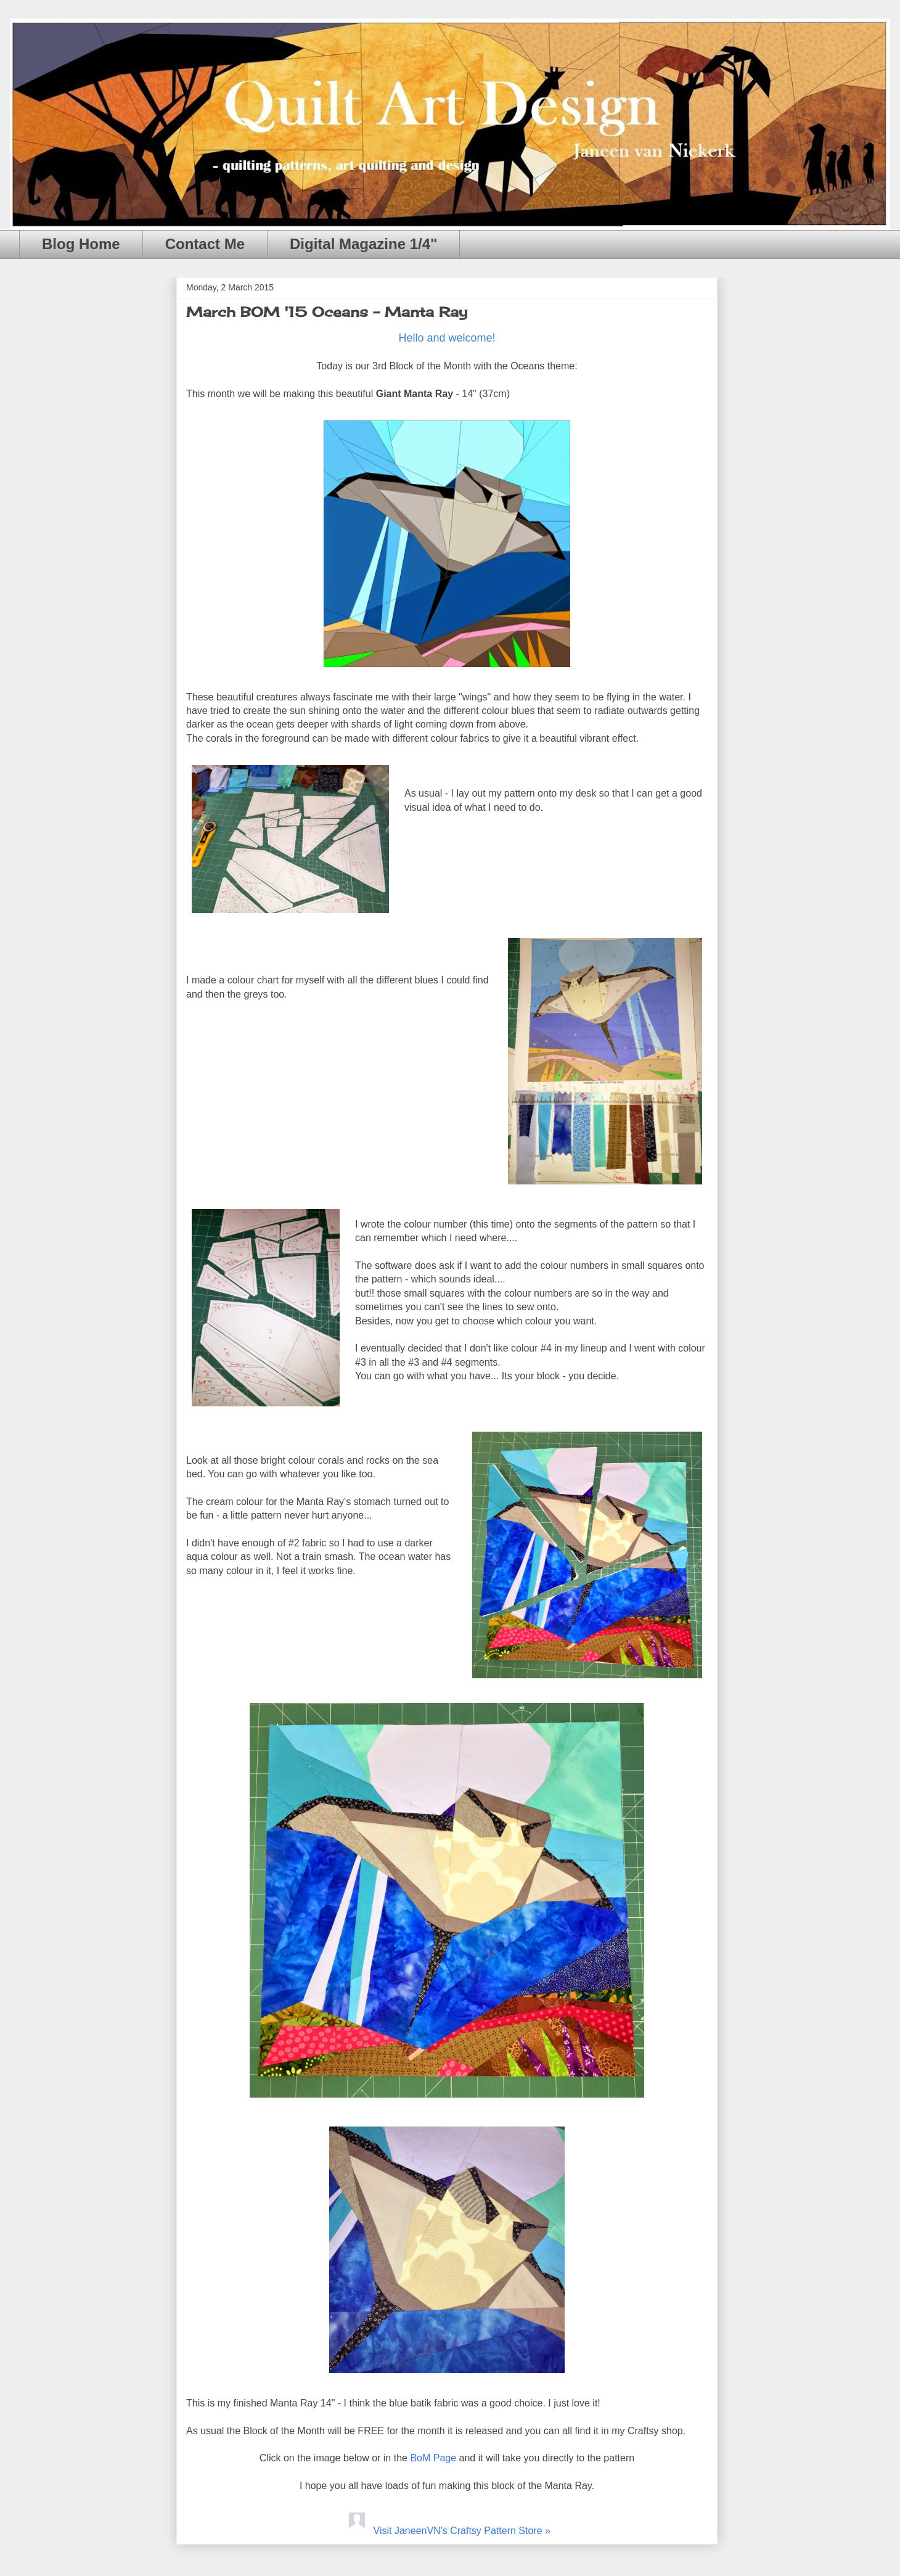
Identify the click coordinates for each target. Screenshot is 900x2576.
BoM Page (433, 2458)
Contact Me (205, 244)
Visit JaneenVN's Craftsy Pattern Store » (446, 2530)
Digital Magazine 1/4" (363, 244)
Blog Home (81, 244)
